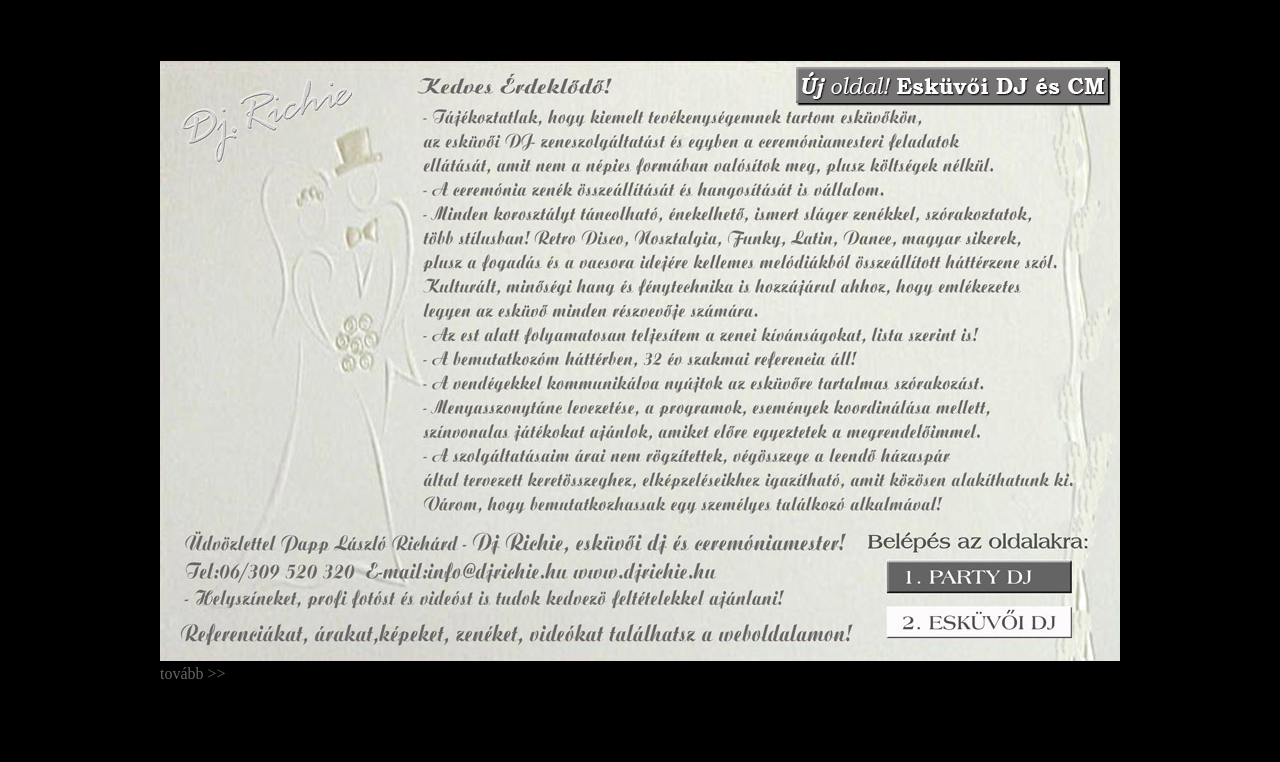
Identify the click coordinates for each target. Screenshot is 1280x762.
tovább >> (193, 652)
